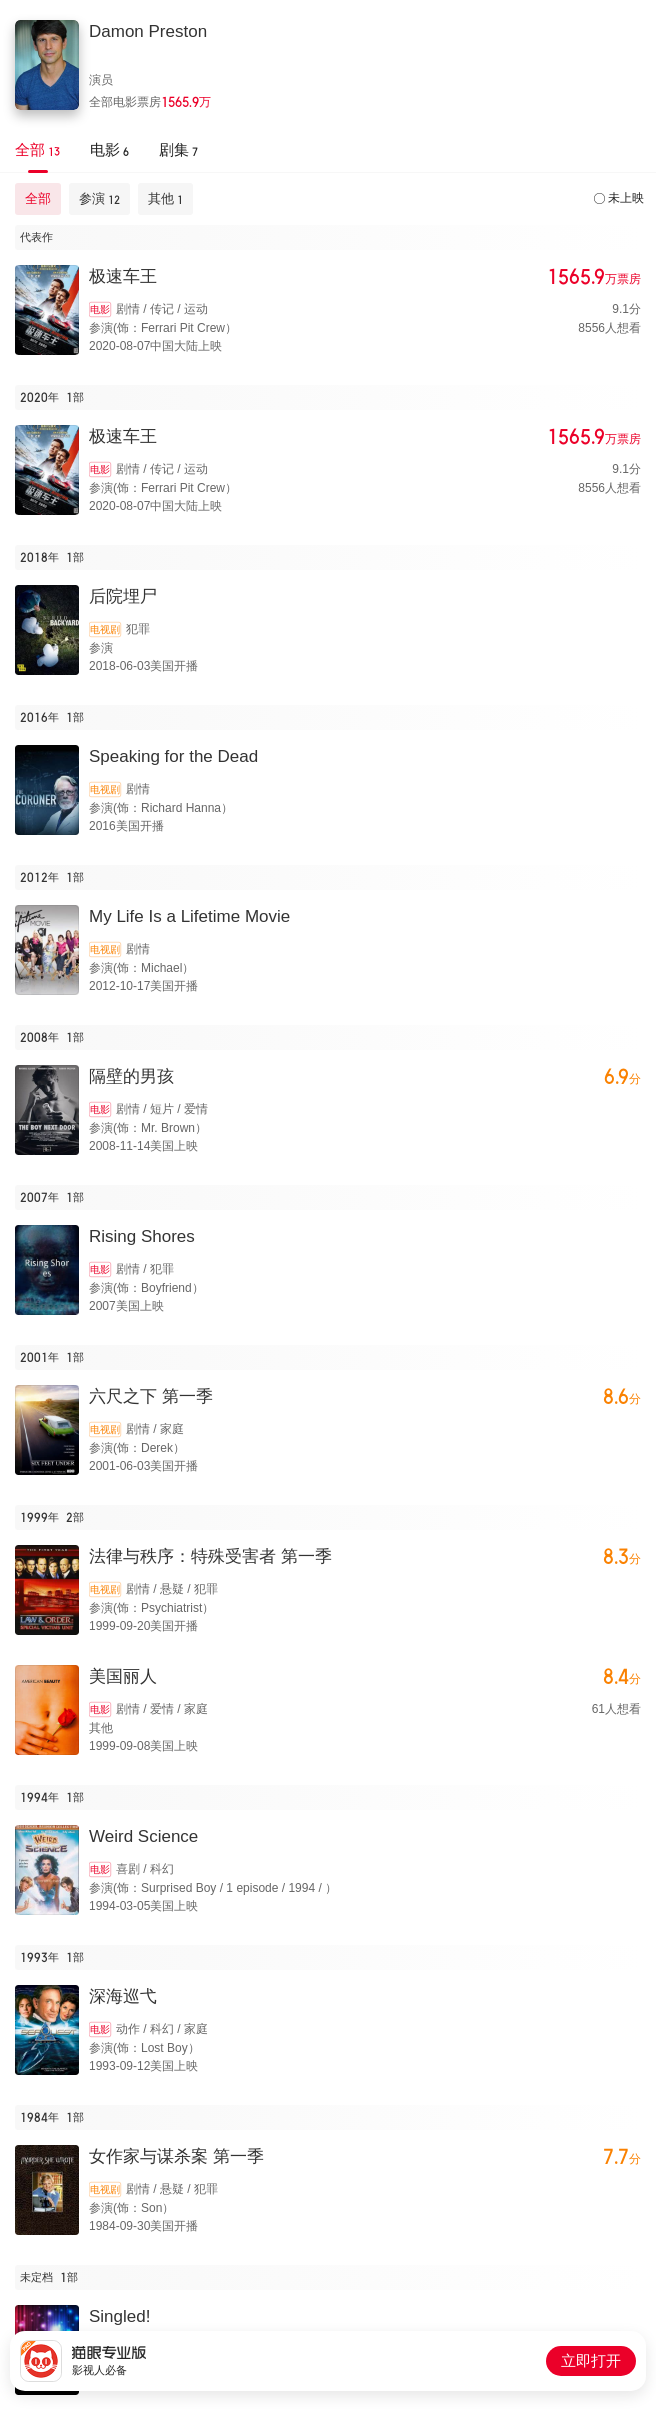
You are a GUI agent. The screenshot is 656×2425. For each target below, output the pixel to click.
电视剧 (105, 629)
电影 (100, 309)
